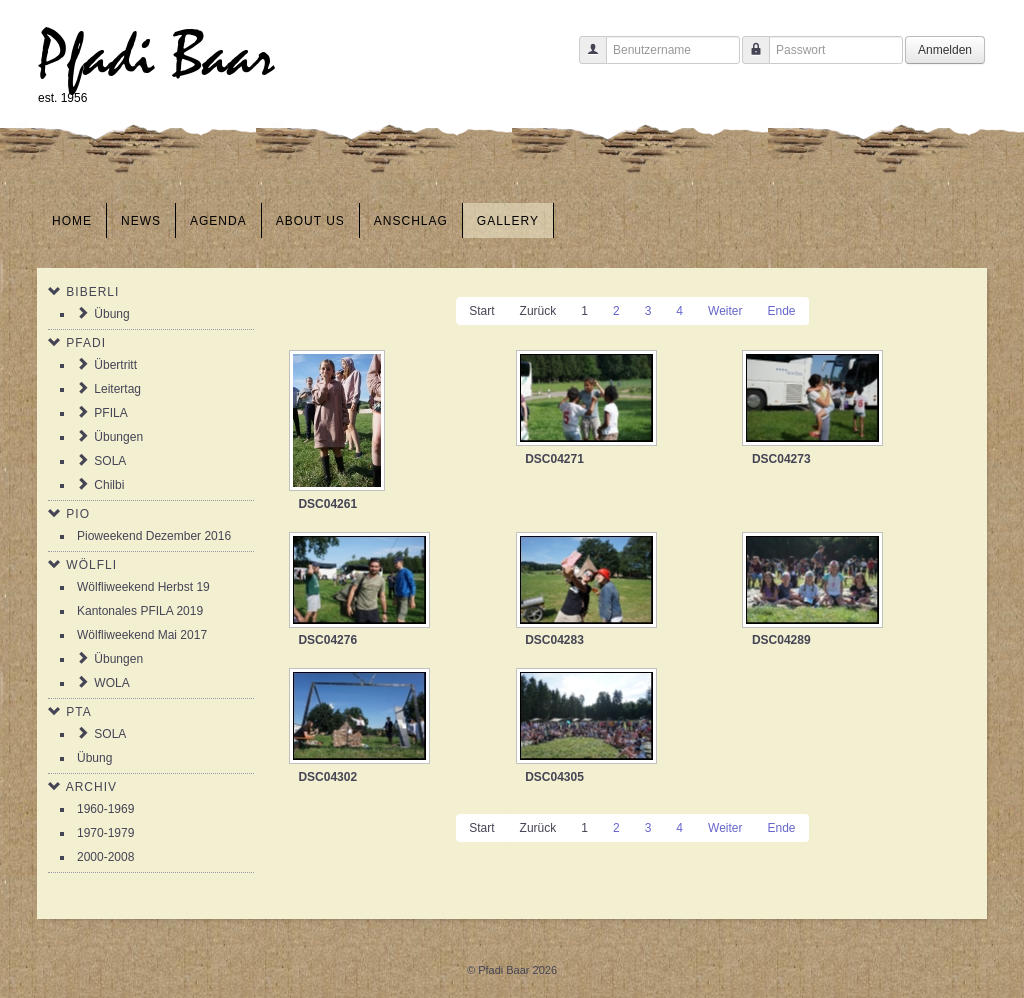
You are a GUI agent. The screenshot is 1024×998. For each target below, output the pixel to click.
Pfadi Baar (156, 56)
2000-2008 (105, 857)
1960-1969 (105, 809)
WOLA (111, 683)
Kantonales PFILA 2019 (140, 611)
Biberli (92, 292)
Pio (78, 514)
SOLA (110, 461)
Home (72, 221)
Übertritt (115, 365)
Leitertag (117, 389)
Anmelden (945, 50)
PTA (78, 712)
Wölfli (91, 565)
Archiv (91, 787)
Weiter (725, 311)
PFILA (110, 413)
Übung (111, 314)
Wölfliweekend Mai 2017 (142, 635)
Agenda (218, 221)
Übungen (118, 437)
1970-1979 (105, 833)
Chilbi (109, 485)
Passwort (748, 59)
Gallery (508, 221)
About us (310, 221)
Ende (781, 311)
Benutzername (585, 59)
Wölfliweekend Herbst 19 (143, 587)
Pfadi (86, 343)
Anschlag (411, 221)
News (141, 221)
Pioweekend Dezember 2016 (154, 536)
